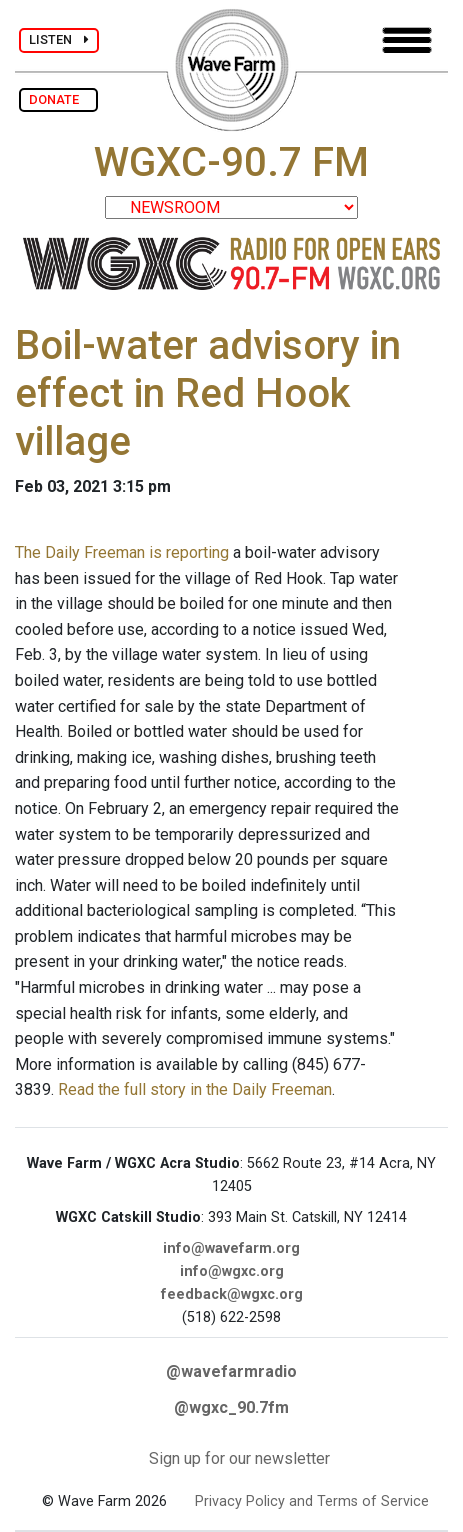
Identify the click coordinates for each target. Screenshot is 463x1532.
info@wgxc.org (232, 1271)
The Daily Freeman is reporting (122, 552)
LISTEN (59, 39)
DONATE (58, 99)
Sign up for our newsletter (239, 1458)
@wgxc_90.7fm (231, 1407)
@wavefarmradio (231, 1371)
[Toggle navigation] (407, 40)
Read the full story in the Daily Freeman (195, 1089)
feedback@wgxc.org (232, 1294)
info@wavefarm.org (231, 1248)
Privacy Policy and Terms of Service (312, 1501)
